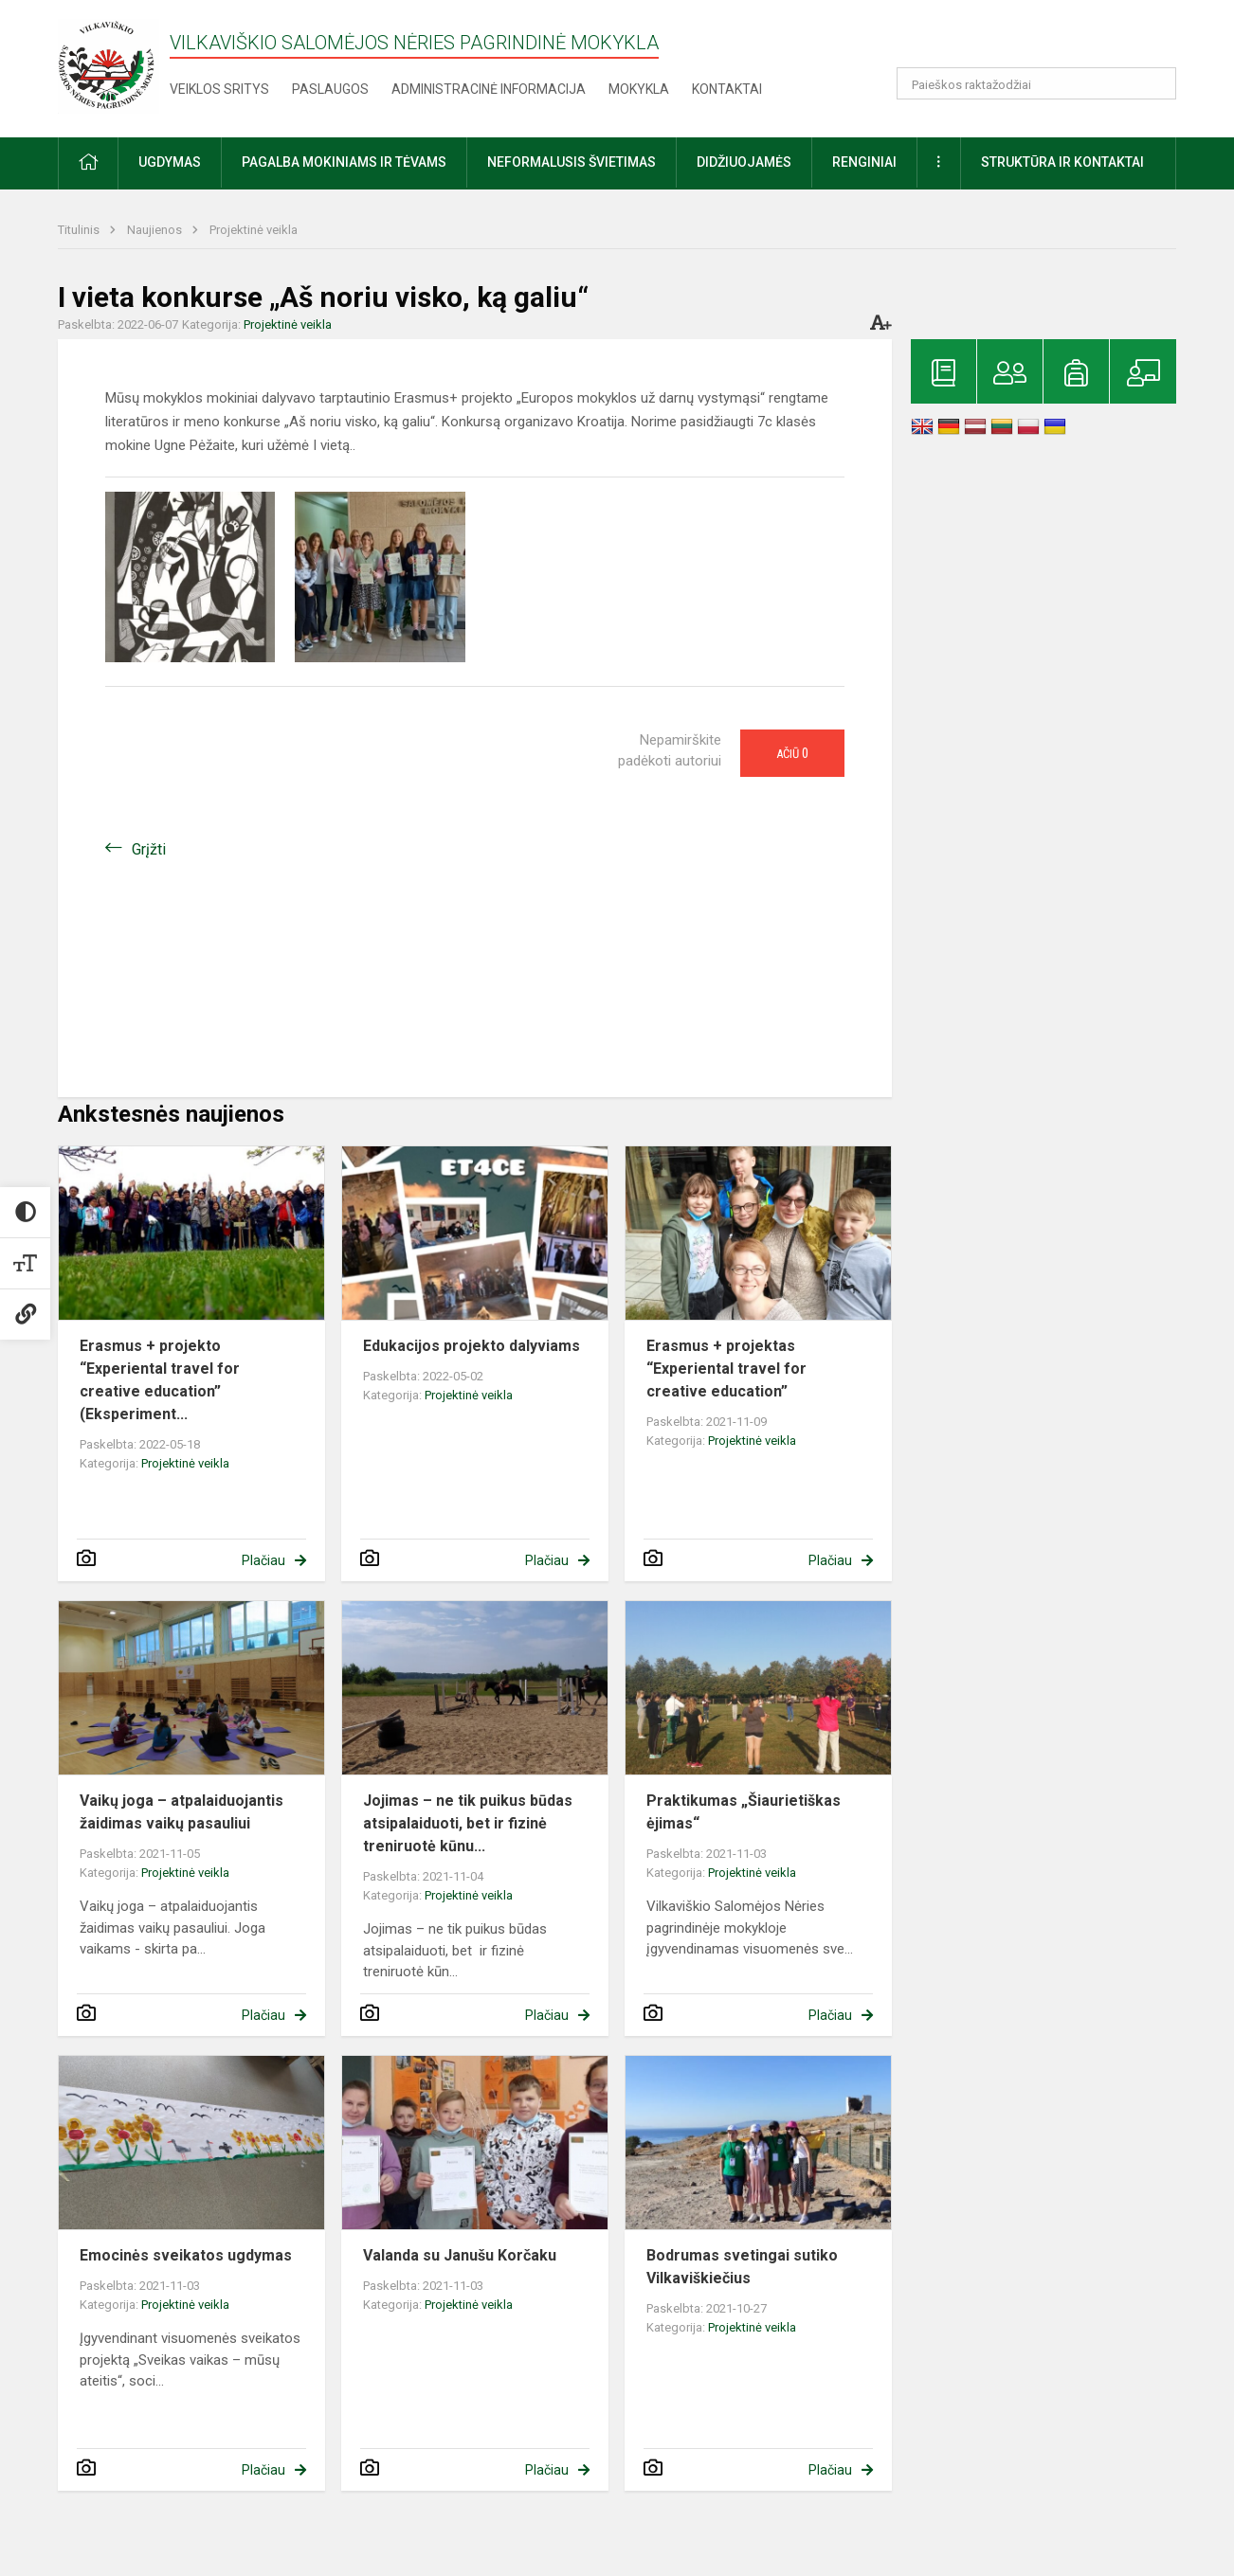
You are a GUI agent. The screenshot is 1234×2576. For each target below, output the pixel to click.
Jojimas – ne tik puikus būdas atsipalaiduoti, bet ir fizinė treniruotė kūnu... (467, 1823)
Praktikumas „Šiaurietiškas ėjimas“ (743, 1812)
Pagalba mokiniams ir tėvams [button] (344, 162)
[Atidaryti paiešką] (1155, 83)
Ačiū (792, 753)
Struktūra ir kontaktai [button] (1062, 162)
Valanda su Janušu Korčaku (459, 2255)
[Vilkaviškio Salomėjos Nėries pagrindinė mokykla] (108, 65)
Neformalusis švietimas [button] (571, 162)
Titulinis (80, 230)
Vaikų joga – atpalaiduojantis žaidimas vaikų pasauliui (181, 1812)
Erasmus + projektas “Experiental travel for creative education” (726, 1368)
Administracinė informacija (488, 89)
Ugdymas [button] (169, 162)
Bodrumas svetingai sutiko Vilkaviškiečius (742, 2266)
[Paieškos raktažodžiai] (1036, 83)
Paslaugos (330, 89)
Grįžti (149, 849)
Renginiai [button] (864, 162)
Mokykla (638, 89)
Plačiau (263, 1560)
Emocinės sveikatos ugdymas (186, 2255)
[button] (1047, 39)
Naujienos (156, 230)
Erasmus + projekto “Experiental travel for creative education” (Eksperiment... (160, 1380)
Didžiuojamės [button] (744, 162)
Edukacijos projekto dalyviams (471, 1346)
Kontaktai (727, 89)
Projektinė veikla (253, 230)
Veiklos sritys (219, 89)
